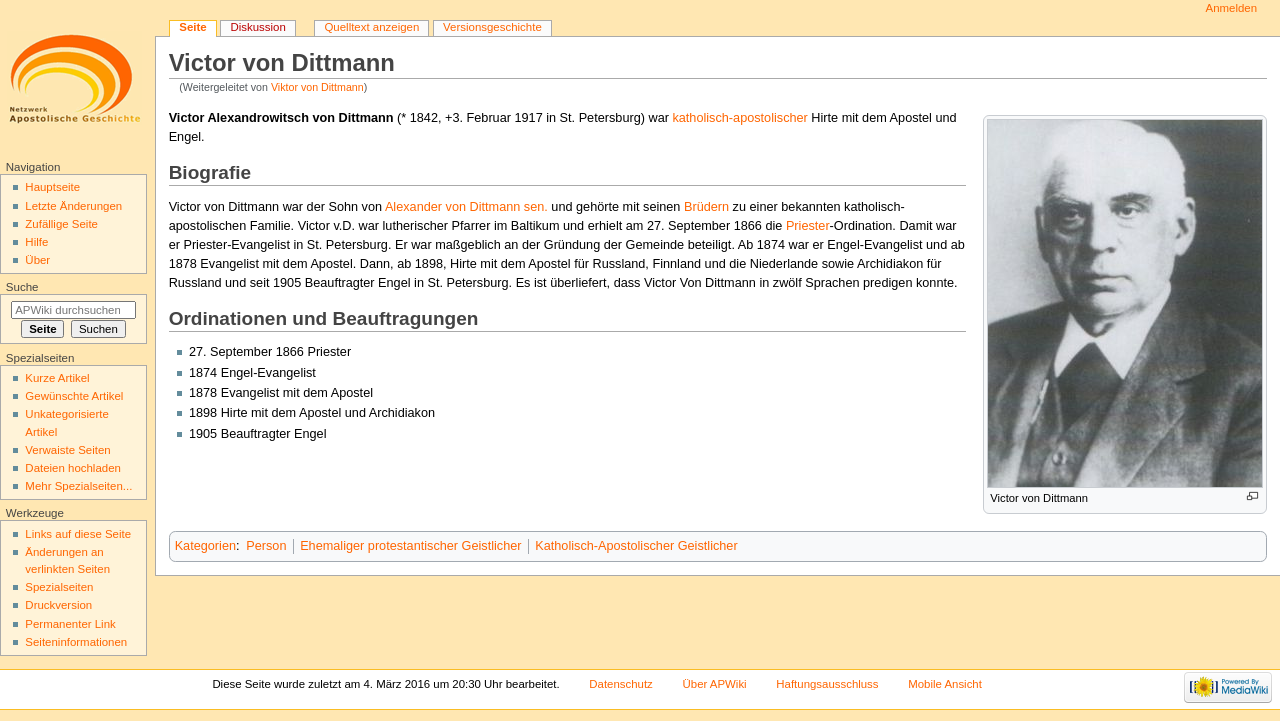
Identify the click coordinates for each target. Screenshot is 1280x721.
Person (266, 546)
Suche (22, 287)
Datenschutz (621, 684)
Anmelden (1232, 8)
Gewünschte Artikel (74, 396)
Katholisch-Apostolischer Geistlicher (636, 546)
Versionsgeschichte (492, 27)
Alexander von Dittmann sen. (466, 207)
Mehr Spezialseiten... (78, 486)
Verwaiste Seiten (67, 450)
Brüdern (706, 207)
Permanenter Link (70, 624)
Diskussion (257, 27)
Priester (808, 226)
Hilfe (36, 242)
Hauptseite (52, 187)
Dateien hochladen (73, 468)
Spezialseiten (59, 587)
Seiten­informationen (76, 642)
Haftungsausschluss (827, 684)
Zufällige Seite (61, 224)
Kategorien (205, 546)
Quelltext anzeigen (371, 27)
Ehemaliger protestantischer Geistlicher (410, 546)
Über (37, 260)
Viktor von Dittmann (317, 87)
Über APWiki (715, 684)
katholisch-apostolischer (739, 118)
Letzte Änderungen (73, 206)
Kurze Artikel (57, 378)
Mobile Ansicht (945, 684)
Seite (192, 27)
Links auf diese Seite (78, 534)
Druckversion (58, 605)
